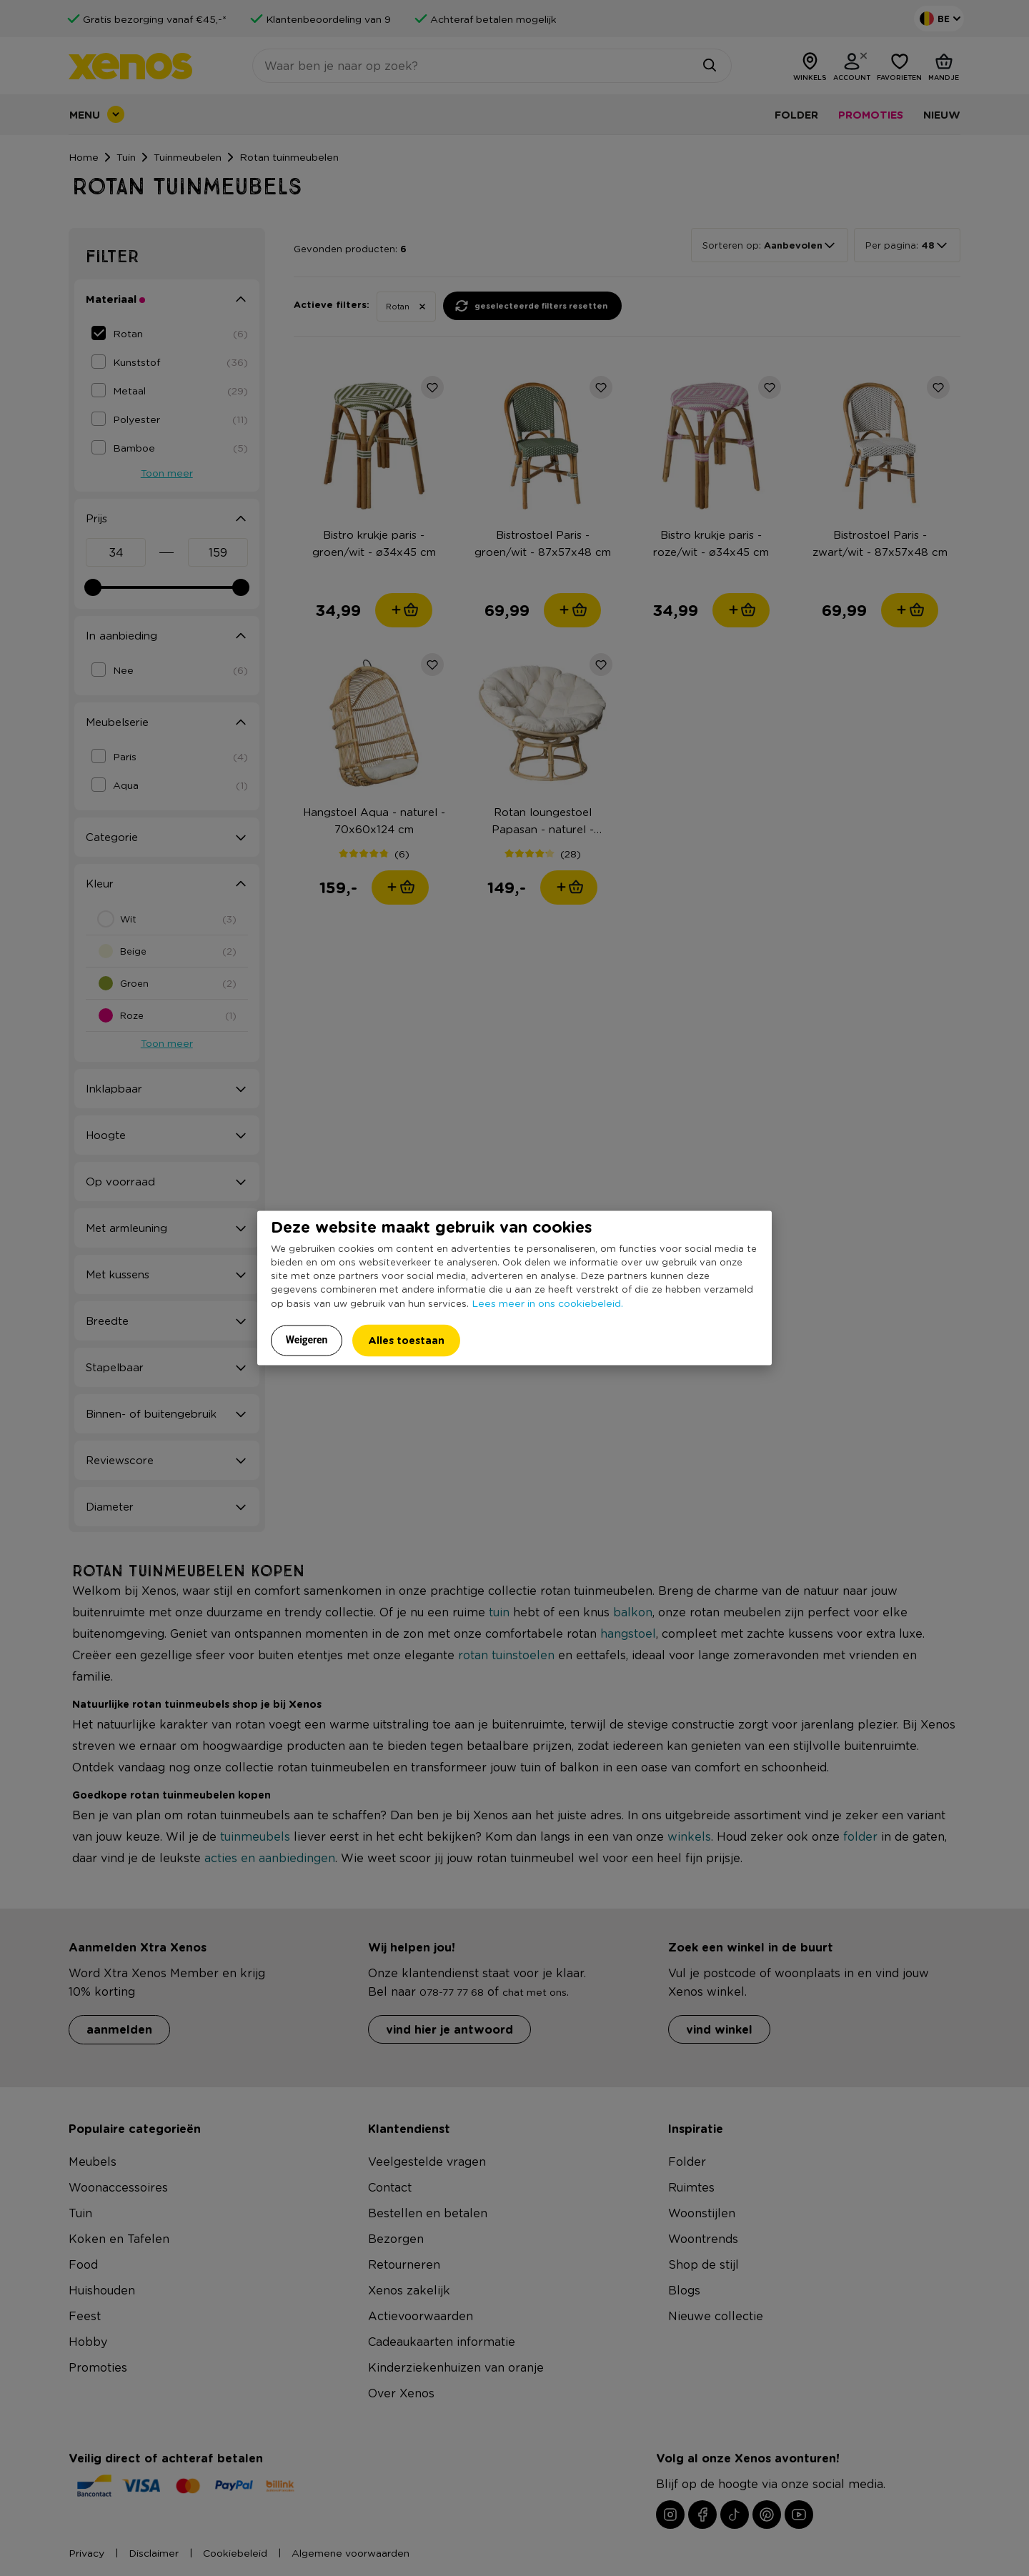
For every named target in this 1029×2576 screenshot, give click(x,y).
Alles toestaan (406, 1339)
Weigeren (307, 1339)
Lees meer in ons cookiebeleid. (547, 1302)
